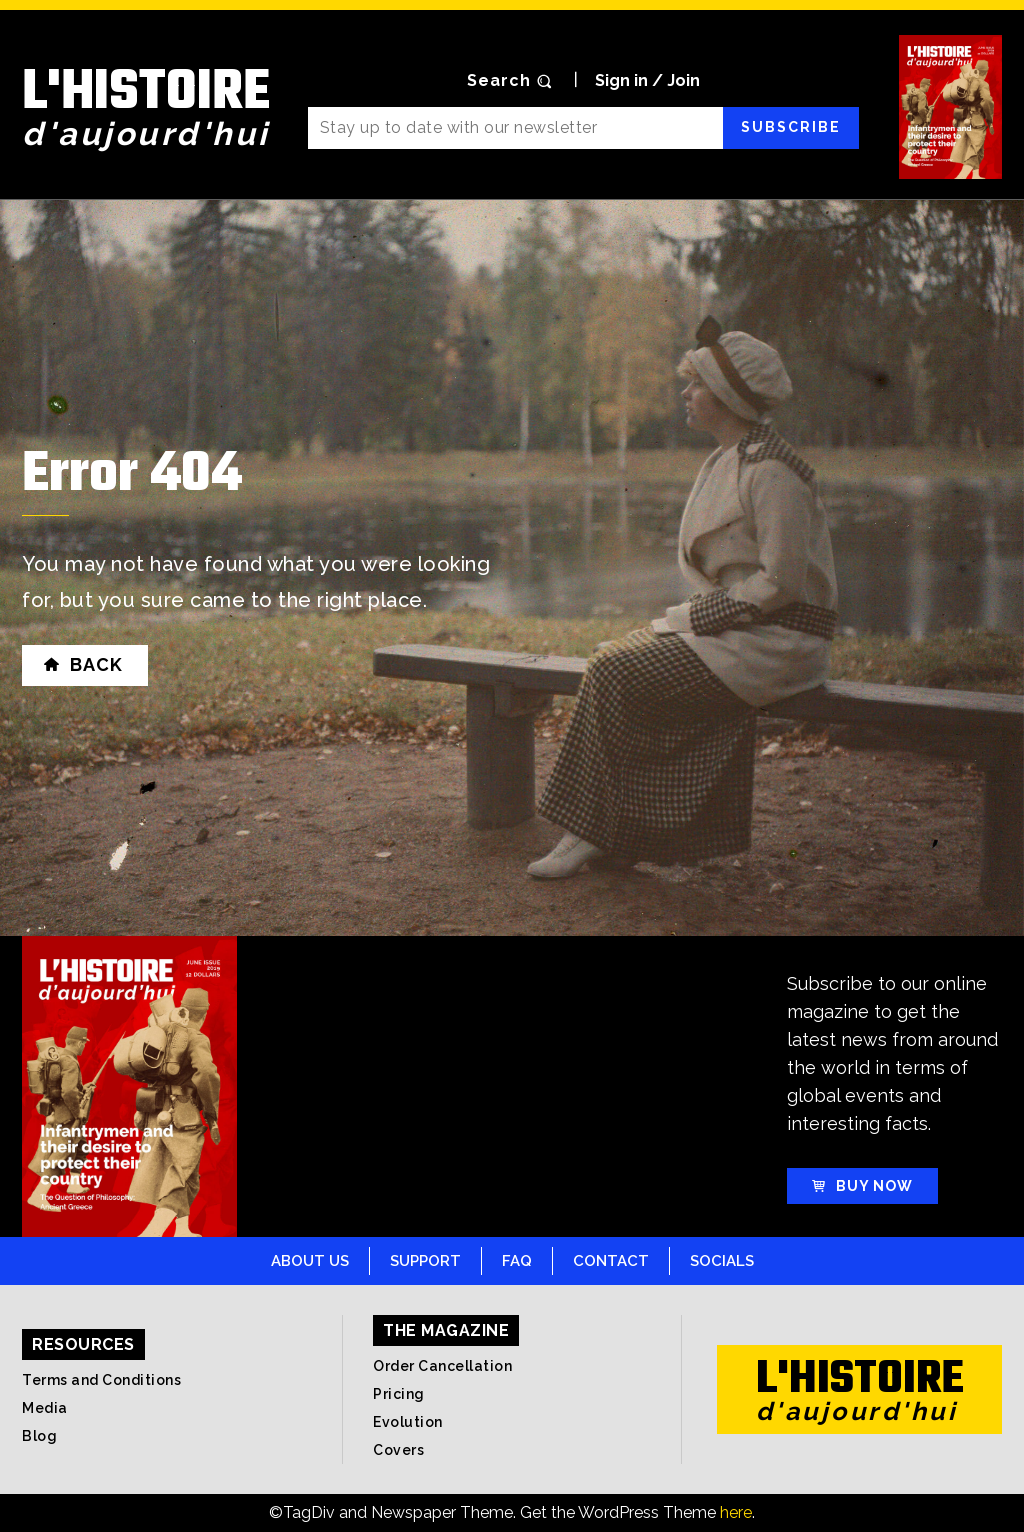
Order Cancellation (442, 1366)
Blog (39, 1436)
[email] (516, 128)
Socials (722, 1261)
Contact (611, 1261)
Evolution (408, 1422)
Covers (398, 1450)
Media (45, 1408)
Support (425, 1261)
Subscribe (791, 127)
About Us (310, 1261)
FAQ (517, 1261)
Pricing (399, 1394)
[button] (512, 81)
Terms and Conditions (101, 1380)
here (736, 1512)
